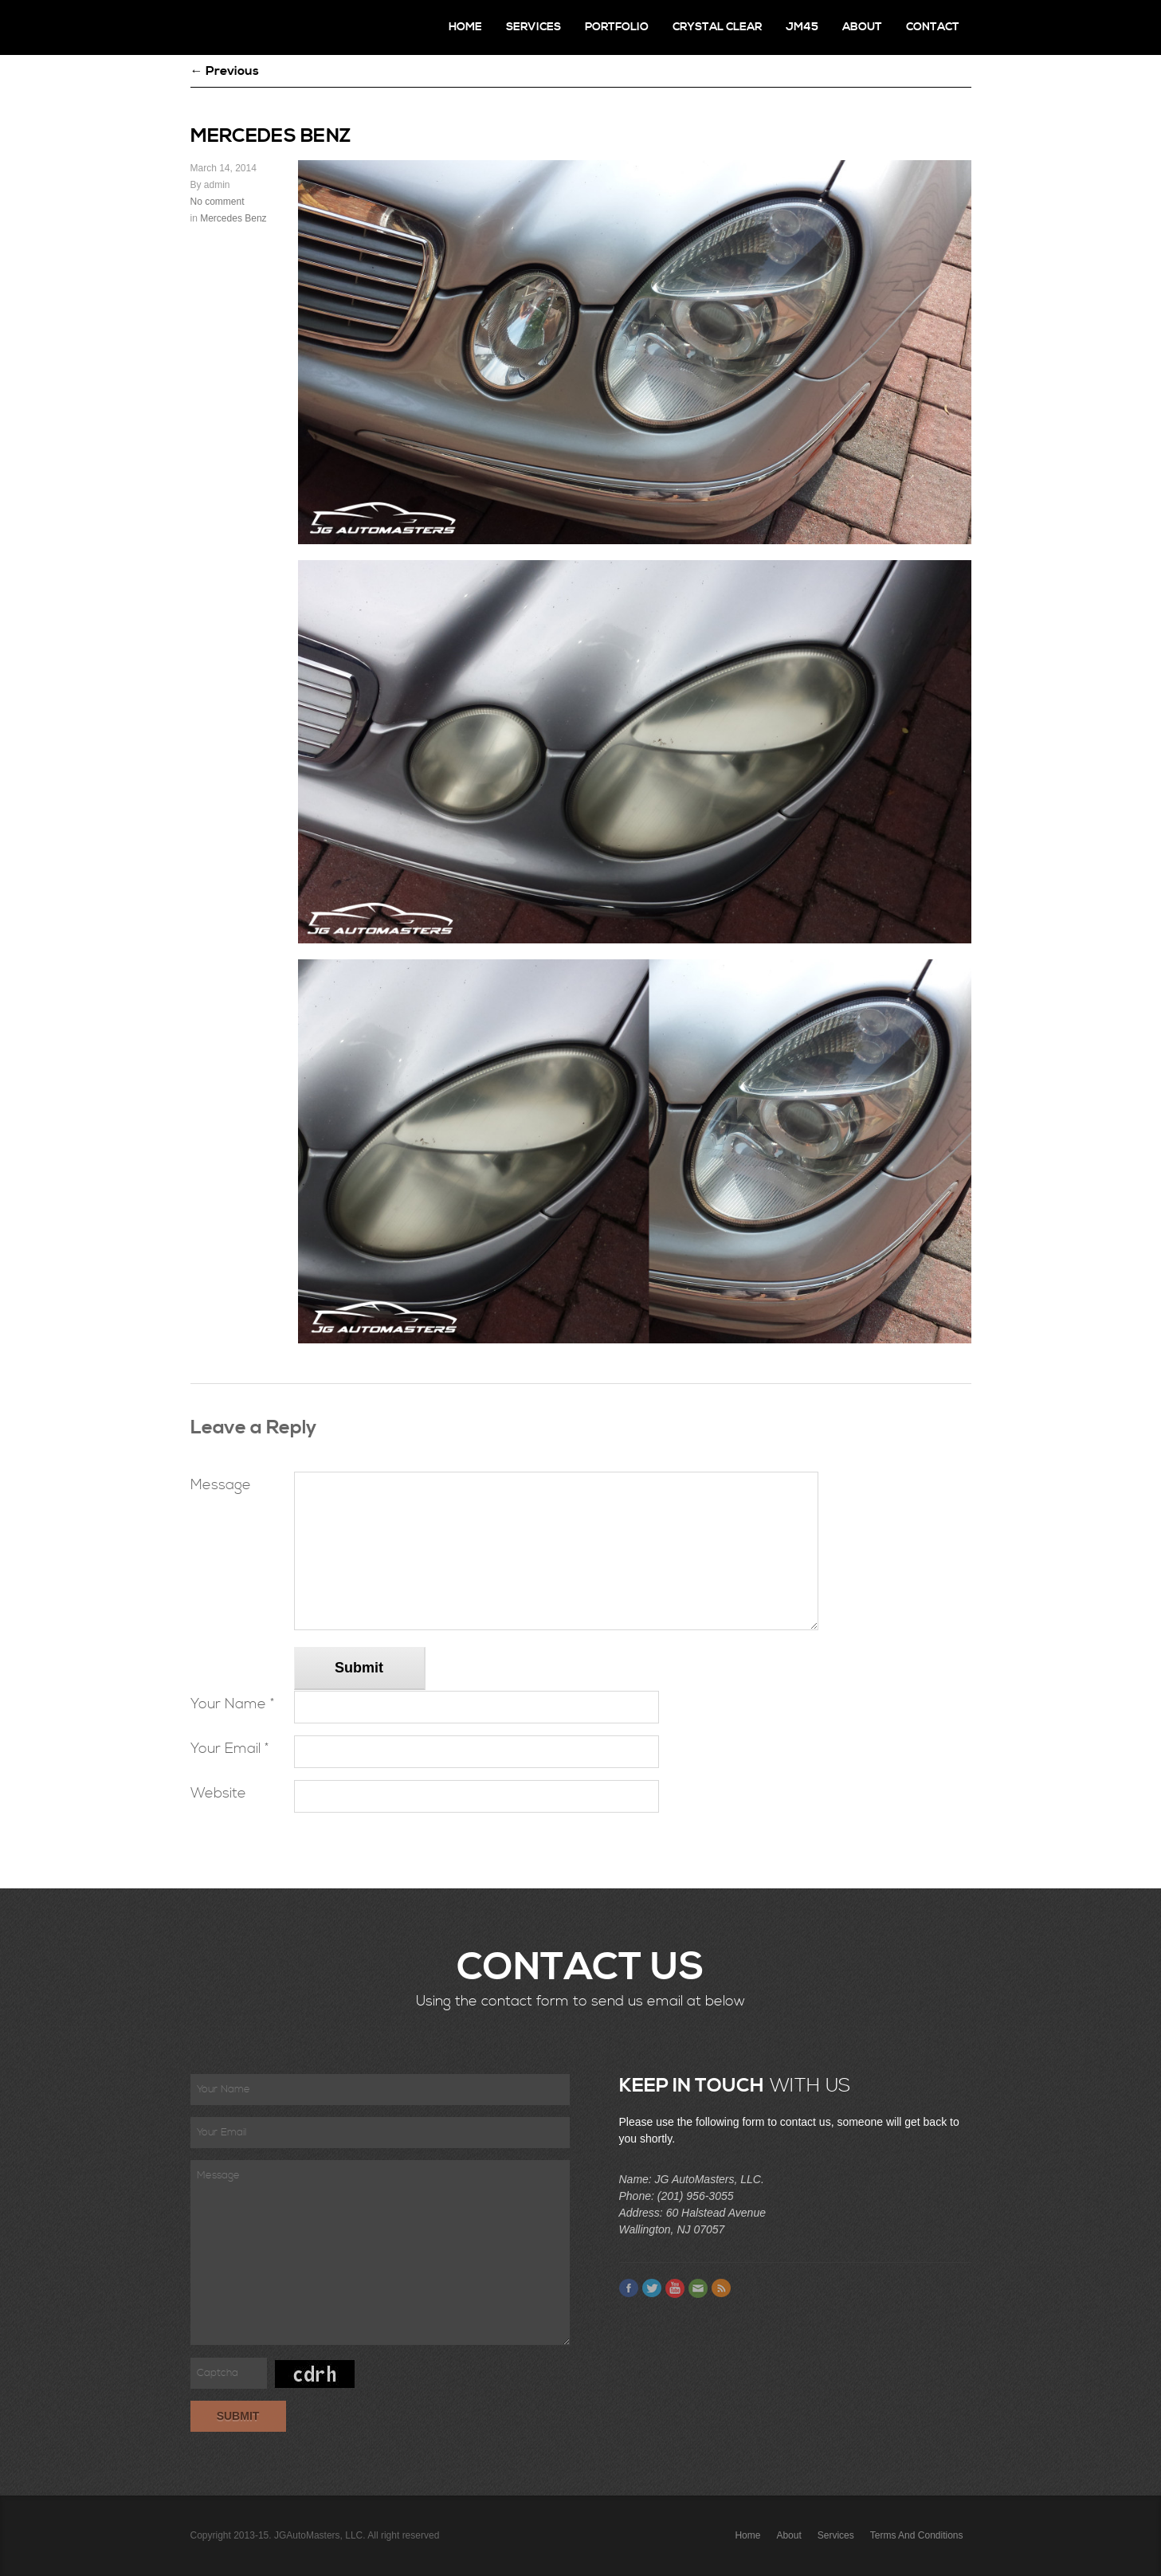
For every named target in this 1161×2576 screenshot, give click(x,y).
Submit (359, 1668)
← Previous (224, 71)
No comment (217, 201)
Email (698, 2288)
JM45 (802, 27)
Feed (721, 2288)
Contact (932, 27)
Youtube (674, 2288)
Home (465, 27)
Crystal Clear (717, 27)
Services (533, 27)
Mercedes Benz (233, 218)
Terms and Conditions (916, 2535)
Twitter (651, 2288)
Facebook (628, 2288)
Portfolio (617, 27)
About (862, 27)
